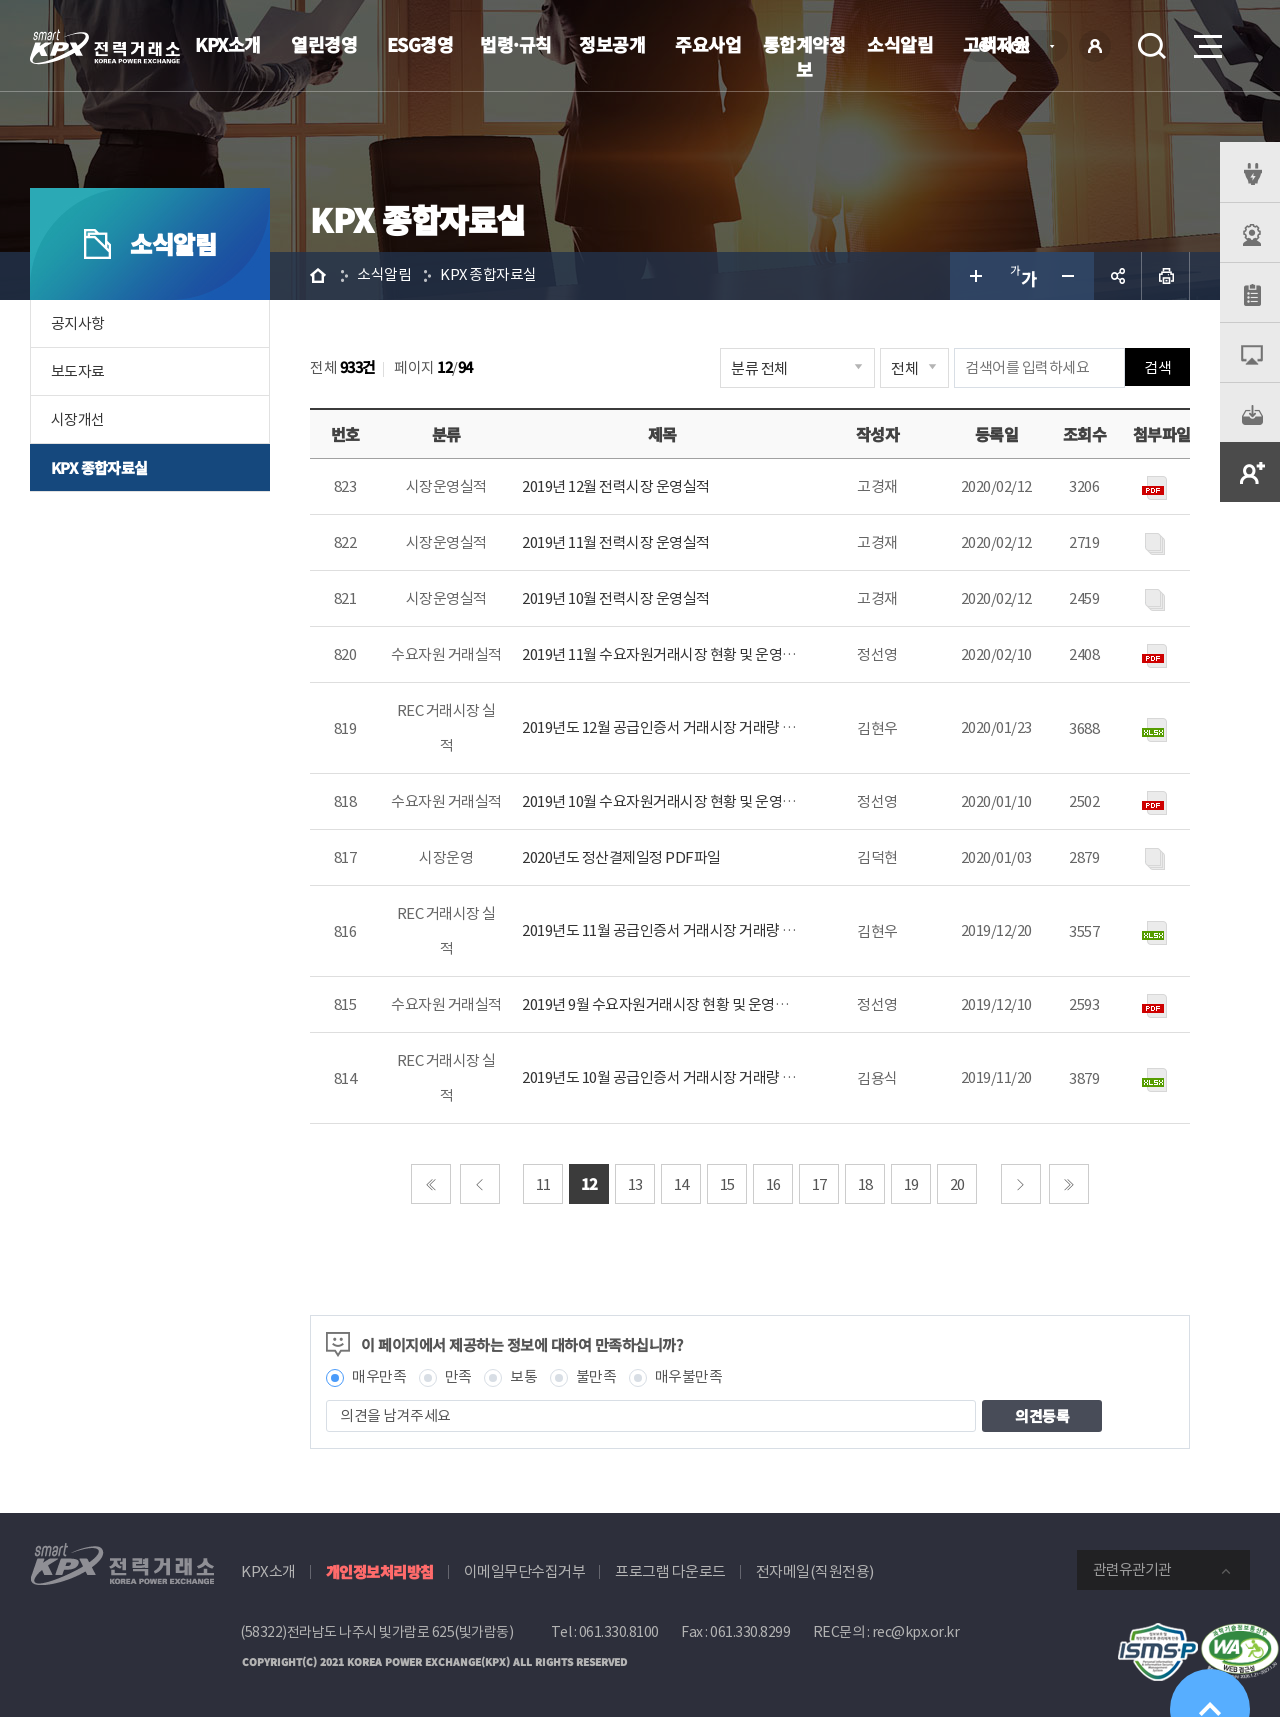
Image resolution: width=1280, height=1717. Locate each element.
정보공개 (612, 44)
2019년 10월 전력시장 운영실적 (616, 598)
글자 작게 (1070, 276)
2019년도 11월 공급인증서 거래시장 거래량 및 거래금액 (687, 930)
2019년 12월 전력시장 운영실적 (616, 486)
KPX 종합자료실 (99, 467)
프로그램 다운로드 (670, 1571)
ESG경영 (420, 44)
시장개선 (78, 419)
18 (865, 1184)
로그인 (1095, 46)
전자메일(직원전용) (815, 1571)
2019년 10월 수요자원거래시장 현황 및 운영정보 (665, 801)
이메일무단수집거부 (525, 1571)
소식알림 (900, 44)
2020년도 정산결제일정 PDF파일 (621, 857)
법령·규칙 (516, 44)
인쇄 (1166, 276)
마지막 (1069, 1184)
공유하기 (1118, 276)
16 (773, 1184)
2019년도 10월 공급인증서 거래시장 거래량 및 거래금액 (687, 1077)
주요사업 (708, 44)
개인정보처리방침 (380, 1571)
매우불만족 (689, 1377)
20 (957, 1184)
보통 (523, 1377)
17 (819, 1184)
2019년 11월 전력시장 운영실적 (616, 542)
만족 (458, 1377)
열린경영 (324, 44)
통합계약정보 (804, 56)
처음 (431, 1184)
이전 (480, 1184)
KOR (1020, 47)
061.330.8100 (619, 1632)
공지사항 (78, 323)
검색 (1152, 46)
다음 (1021, 1184)
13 (635, 1184)
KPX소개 (228, 44)
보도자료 (78, 371)
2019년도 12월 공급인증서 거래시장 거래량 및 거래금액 (687, 727)
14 (681, 1184)
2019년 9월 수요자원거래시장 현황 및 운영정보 (662, 1004)
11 (543, 1184)
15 (727, 1184)
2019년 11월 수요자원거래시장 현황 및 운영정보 (665, 654)
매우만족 (379, 1377)
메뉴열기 (1206, 40)
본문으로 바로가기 (0, 0)
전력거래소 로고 (105, 47)
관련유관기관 (1132, 1569)
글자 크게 (974, 276)
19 (911, 1184)
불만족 (596, 1377)
